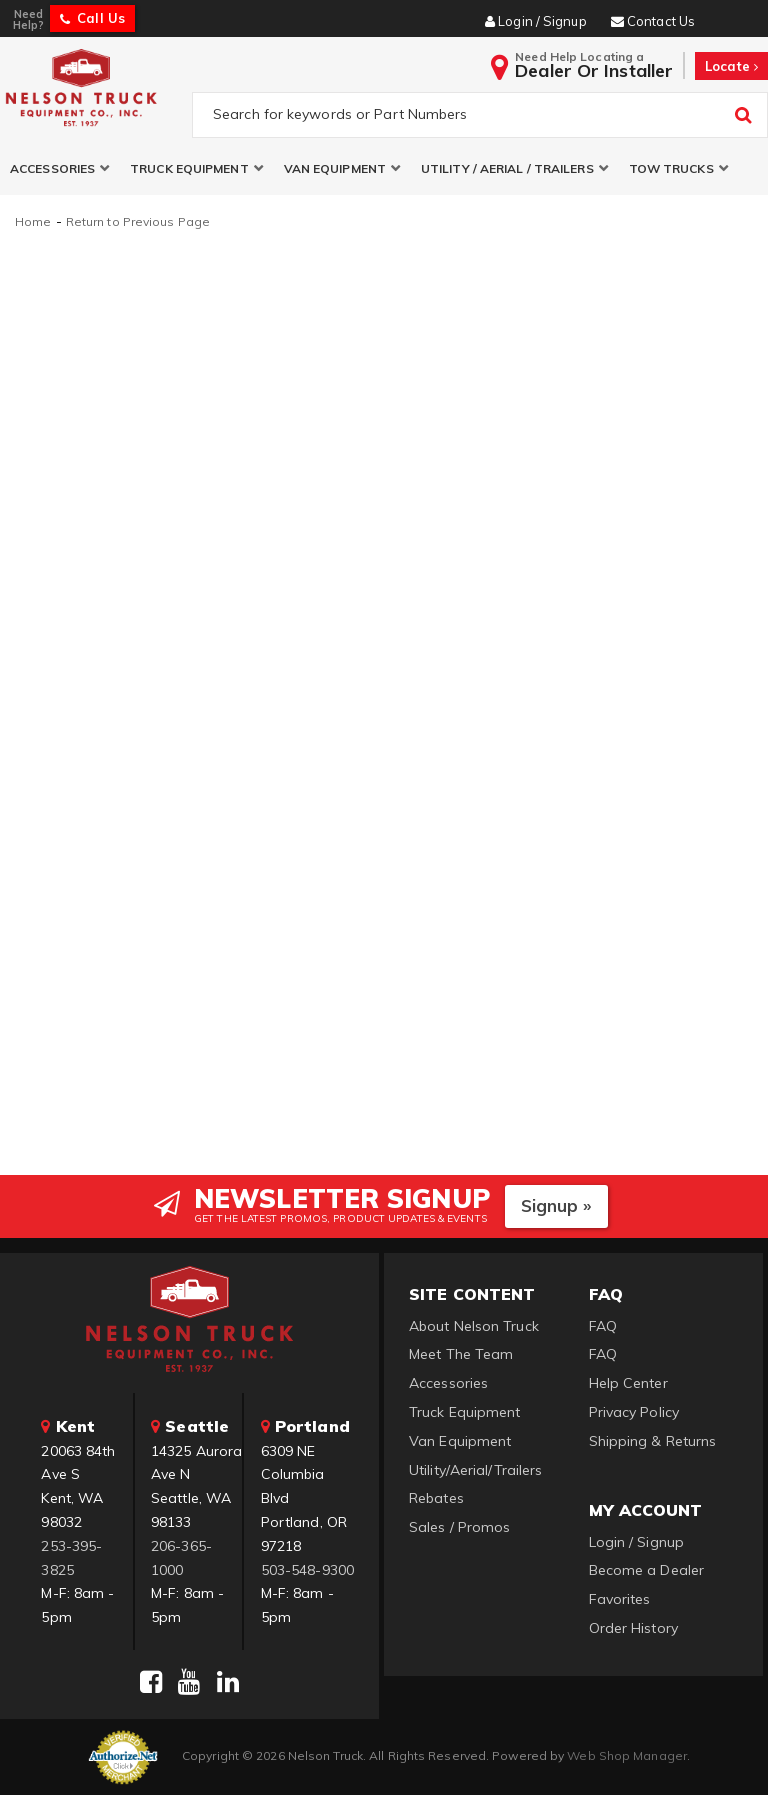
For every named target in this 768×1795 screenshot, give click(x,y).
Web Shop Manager (627, 1755)
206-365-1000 (181, 1558)
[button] (60, 168)
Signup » (556, 1205)
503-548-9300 (307, 1570)
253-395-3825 (71, 1558)
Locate (731, 66)
